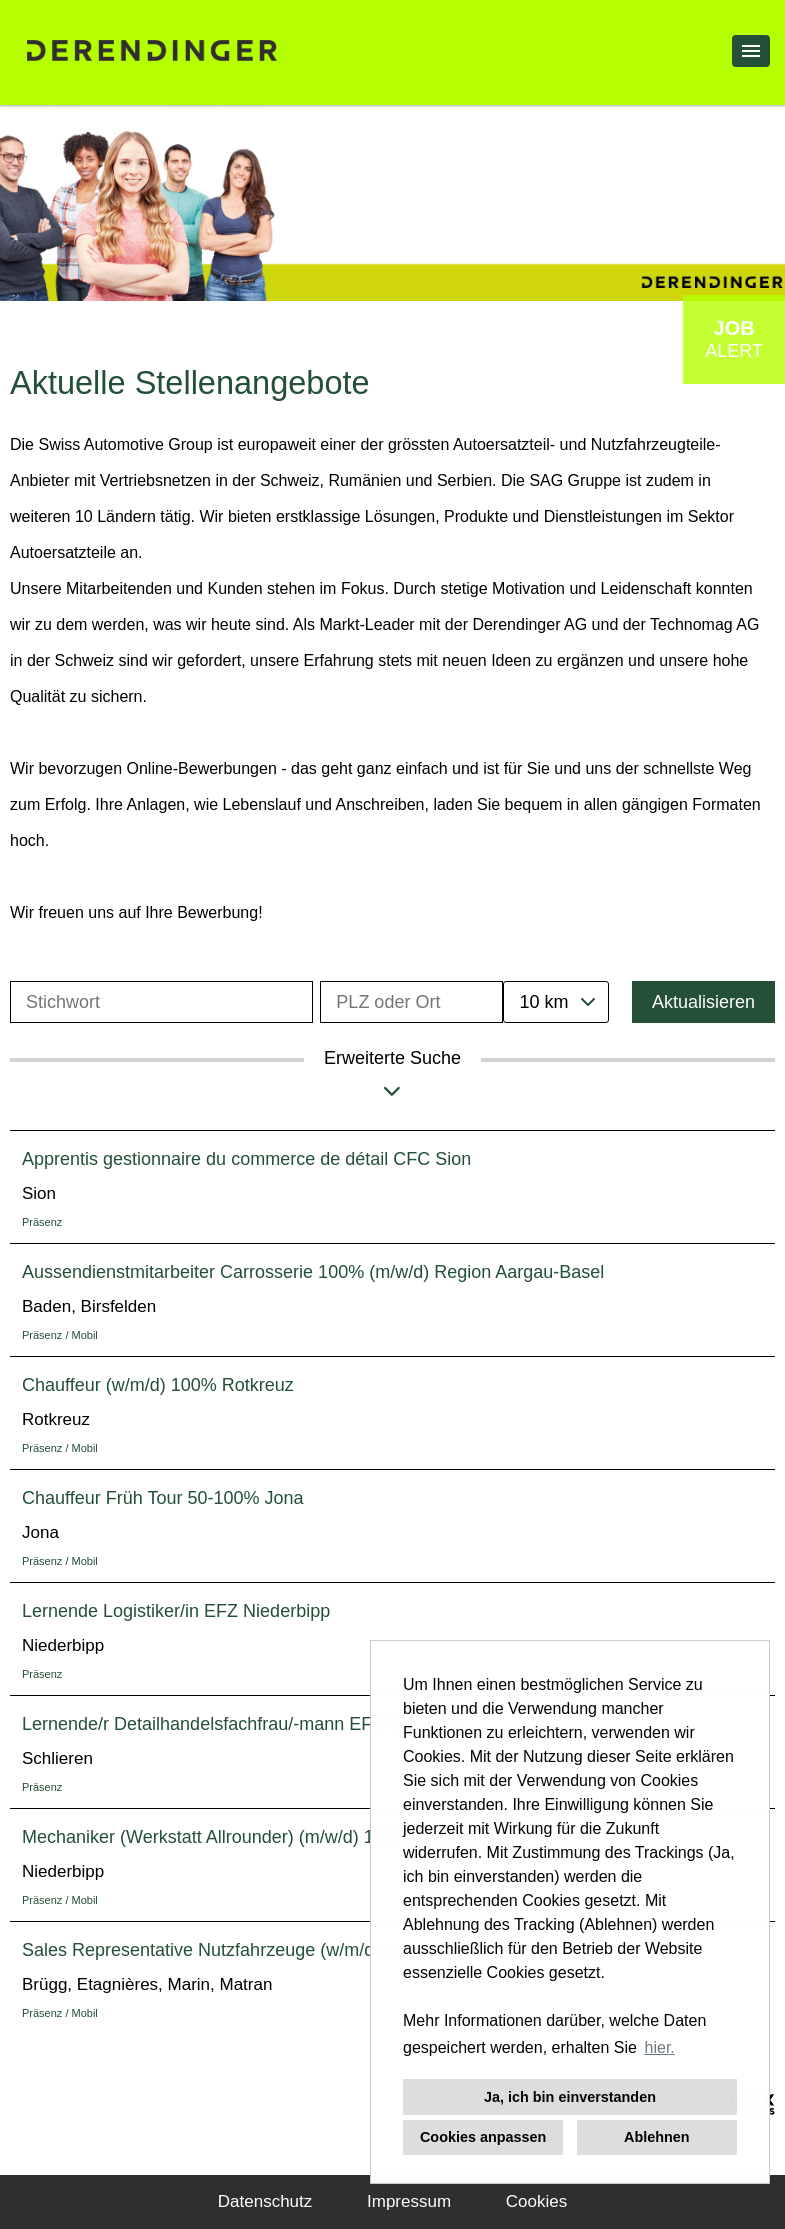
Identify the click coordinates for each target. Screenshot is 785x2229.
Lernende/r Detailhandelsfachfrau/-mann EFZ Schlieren (242, 1724)
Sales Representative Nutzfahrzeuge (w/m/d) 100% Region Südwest (294, 1950)
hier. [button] (660, 2047)
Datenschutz (265, 2201)
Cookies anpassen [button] (483, 2137)
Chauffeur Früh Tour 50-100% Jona (163, 1498)
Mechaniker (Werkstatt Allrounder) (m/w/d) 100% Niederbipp (262, 1837)
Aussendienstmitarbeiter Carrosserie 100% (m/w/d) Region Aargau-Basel (313, 1272)
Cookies (536, 2201)
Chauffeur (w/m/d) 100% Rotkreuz (158, 1385)
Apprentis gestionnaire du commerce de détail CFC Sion (246, 1159)
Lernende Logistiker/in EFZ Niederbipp (176, 1611)
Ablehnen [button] (657, 2137)
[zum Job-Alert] (734, 339)
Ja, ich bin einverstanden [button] (570, 2097)
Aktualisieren (703, 1002)
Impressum (409, 2201)
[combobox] (556, 1002)
